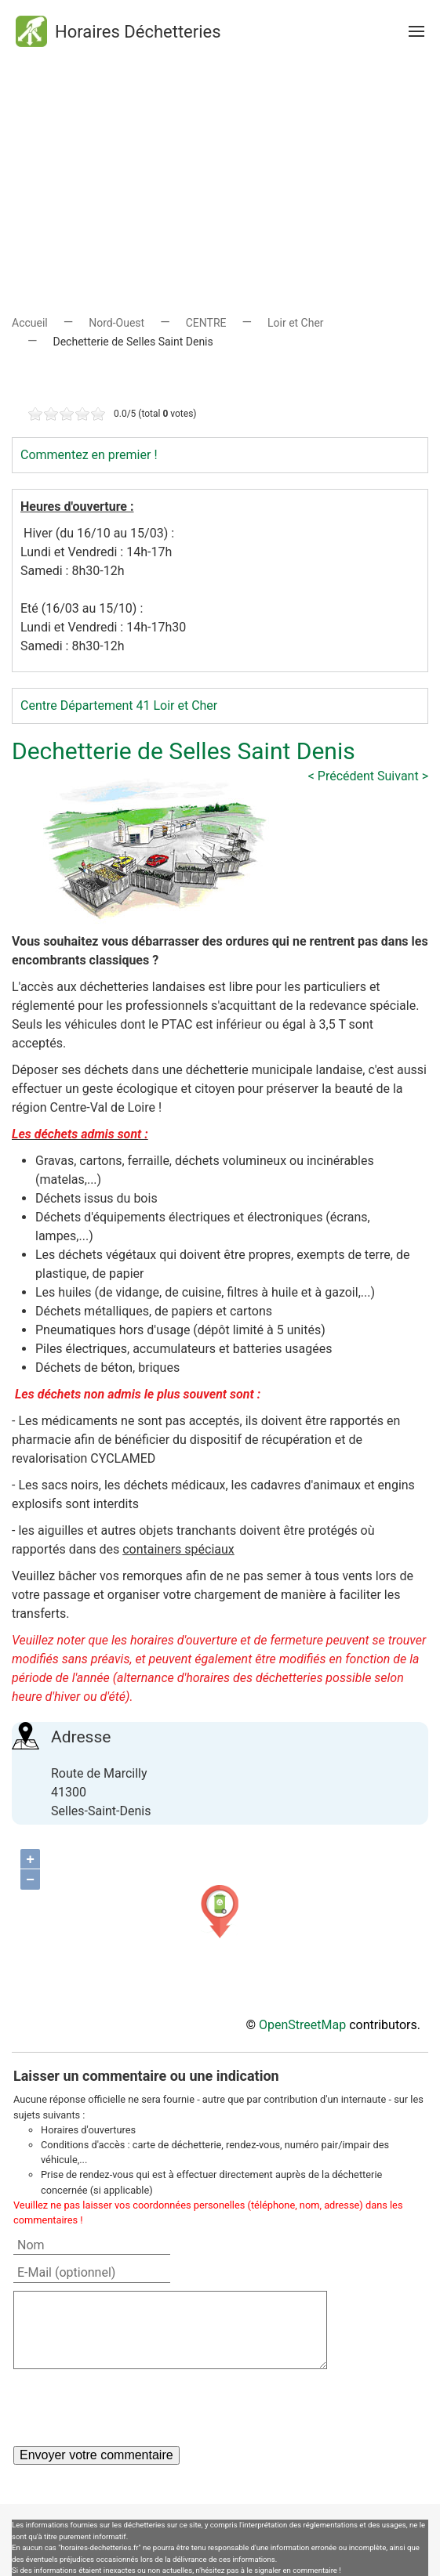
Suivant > (402, 776)
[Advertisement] (220, 172)
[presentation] (132, 2407)
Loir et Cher (295, 323)
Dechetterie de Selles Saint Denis (183, 751)
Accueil (30, 323)
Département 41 (105, 705)
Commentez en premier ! (89, 454)
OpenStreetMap (302, 2024)
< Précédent (341, 776)
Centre (38, 705)
